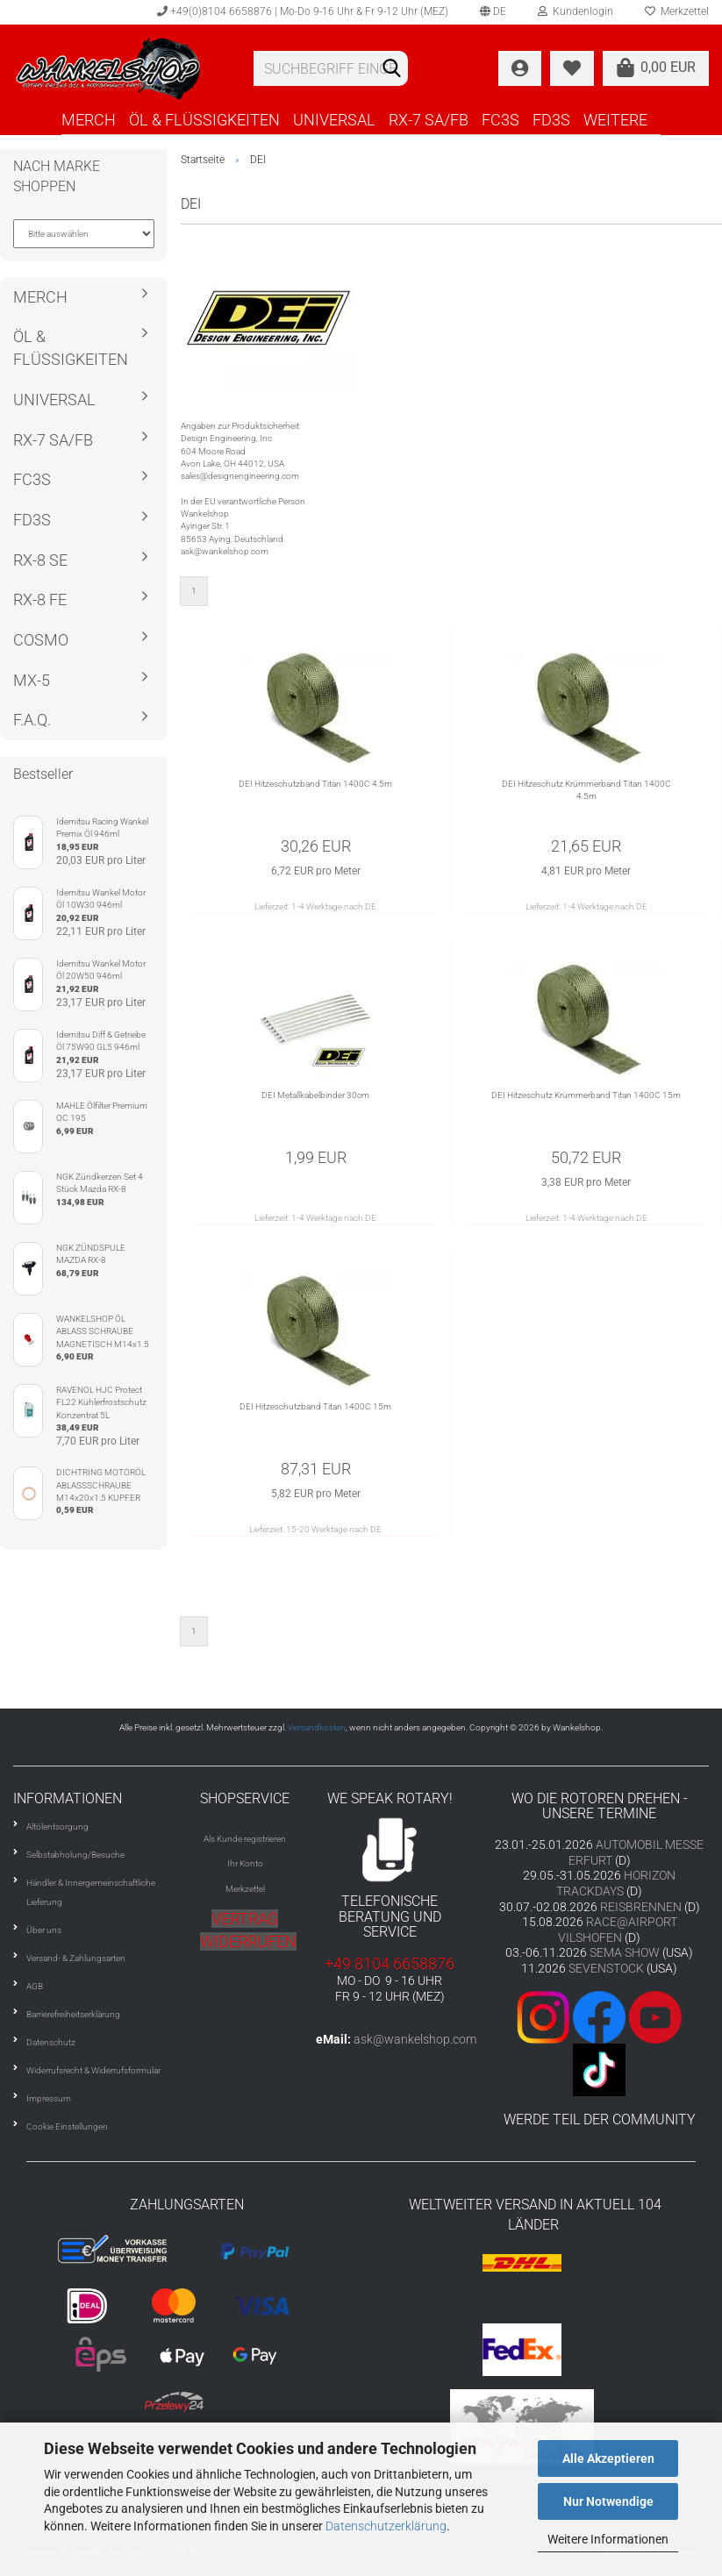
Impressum (48, 2098)
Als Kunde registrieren (245, 1839)
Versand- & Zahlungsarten (75, 1958)
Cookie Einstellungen (67, 2126)
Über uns (43, 1930)
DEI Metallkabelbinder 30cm (315, 1095)
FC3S (500, 120)
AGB (34, 1986)
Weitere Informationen (607, 2539)
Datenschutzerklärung (386, 2526)
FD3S (551, 120)
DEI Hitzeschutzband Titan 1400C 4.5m (315, 783)
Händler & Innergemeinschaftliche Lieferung (90, 1892)
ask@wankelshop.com (415, 2039)
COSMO (40, 640)
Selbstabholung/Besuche (75, 1854)
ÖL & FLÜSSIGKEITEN (204, 120)
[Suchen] (391, 69)
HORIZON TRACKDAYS (616, 1883)
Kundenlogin (575, 11)
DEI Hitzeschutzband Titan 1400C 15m (315, 1406)
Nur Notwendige (608, 2501)
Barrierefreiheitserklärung (73, 2014)
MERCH (88, 120)
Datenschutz (50, 2042)
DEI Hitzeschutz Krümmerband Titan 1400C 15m (586, 1095)
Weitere (615, 120)
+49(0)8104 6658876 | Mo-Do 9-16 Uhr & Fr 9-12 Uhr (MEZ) (302, 11)
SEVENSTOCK (606, 1968)
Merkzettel (245, 1889)
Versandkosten (317, 1727)
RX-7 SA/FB (428, 120)
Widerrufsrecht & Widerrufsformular (93, 2070)
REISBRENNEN (641, 1907)
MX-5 (31, 680)
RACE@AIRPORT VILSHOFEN (617, 1929)
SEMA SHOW (625, 1952)
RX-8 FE (40, 599)
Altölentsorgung (57, 1826)
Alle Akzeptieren (608, 2458)
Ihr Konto (245, 1863)
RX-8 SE (40, 560)
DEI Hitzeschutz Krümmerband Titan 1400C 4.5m (586, 790)
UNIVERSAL (334, 120)
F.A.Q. (32, 719)
